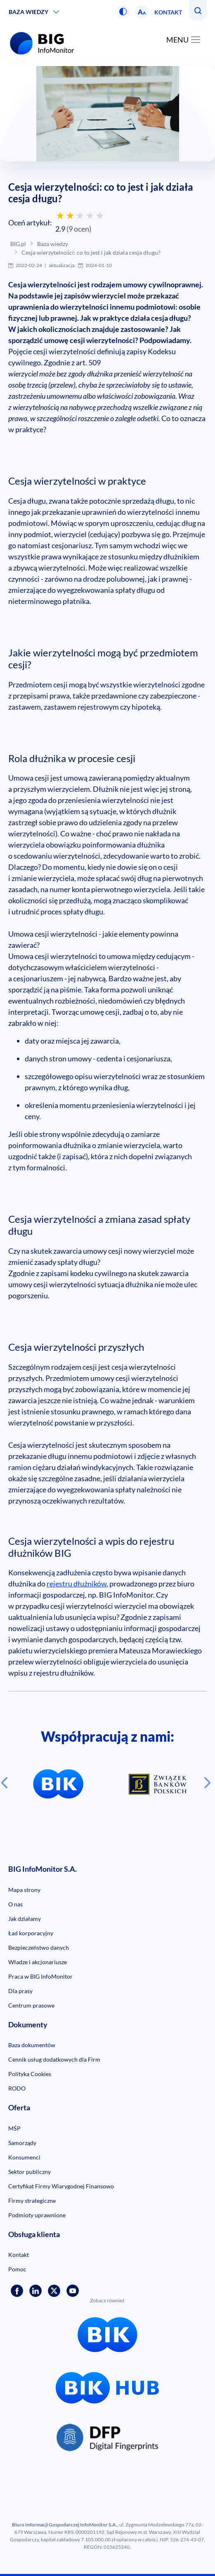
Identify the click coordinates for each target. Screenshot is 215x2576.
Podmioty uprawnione (37, 2214)
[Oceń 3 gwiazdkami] (80, 215)
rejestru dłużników (76, 1583)
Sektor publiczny (29, 2171)
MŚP (14, 2128)
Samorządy (22, 2142)
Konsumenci (24, 2157)
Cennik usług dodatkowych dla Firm (54, 2059)
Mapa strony (24, 1889)
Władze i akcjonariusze (37, 1961)
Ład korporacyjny (30, 1933)
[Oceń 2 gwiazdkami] (70, 215)
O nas (15, 1904)
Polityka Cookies (29, 2073)
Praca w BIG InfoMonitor (40, 1976)
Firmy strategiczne (32, 2200)
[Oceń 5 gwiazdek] (100, 215)
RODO (17, 2088)
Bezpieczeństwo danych (38, 1947)
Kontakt (168, 12)
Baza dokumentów (31, 2044)
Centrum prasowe (31, 2005)
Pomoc (17, 2269)
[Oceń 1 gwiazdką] (60, 215)
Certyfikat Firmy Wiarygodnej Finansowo (61, 2186)
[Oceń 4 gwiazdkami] (90, 215)
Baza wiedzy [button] (28, 11)
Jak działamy (24, 1918)
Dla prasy (20, 1990)
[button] (123, 12)
